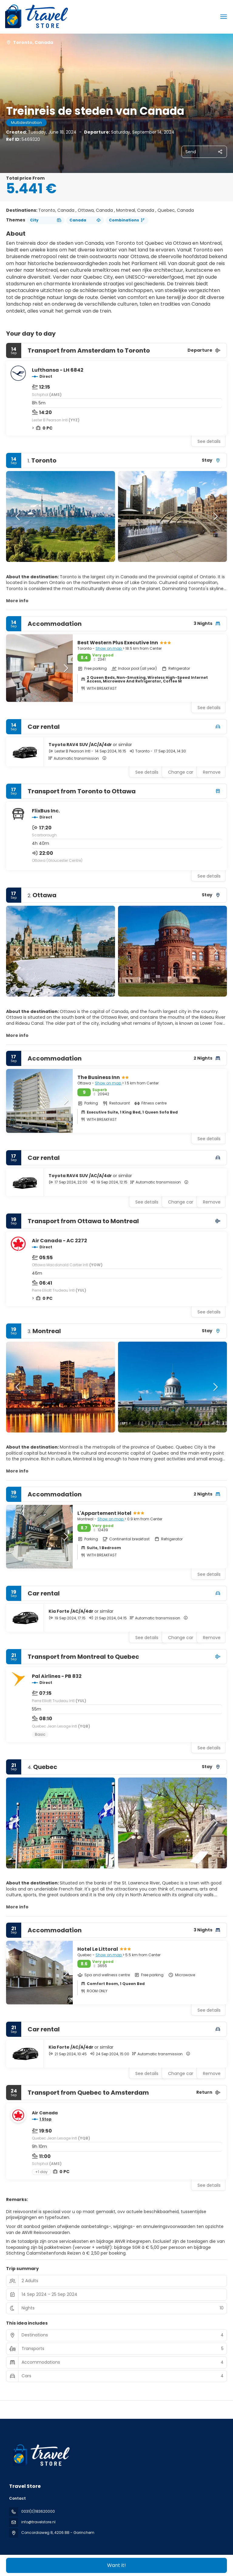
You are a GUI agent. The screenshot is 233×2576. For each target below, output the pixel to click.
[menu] (223, 17)
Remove (212, 772)
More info (17, 601)
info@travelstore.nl (38, 2522)
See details (209, 441)
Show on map (109, 648)
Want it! (116, 2565)
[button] (18, 516)
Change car (180, 772)
